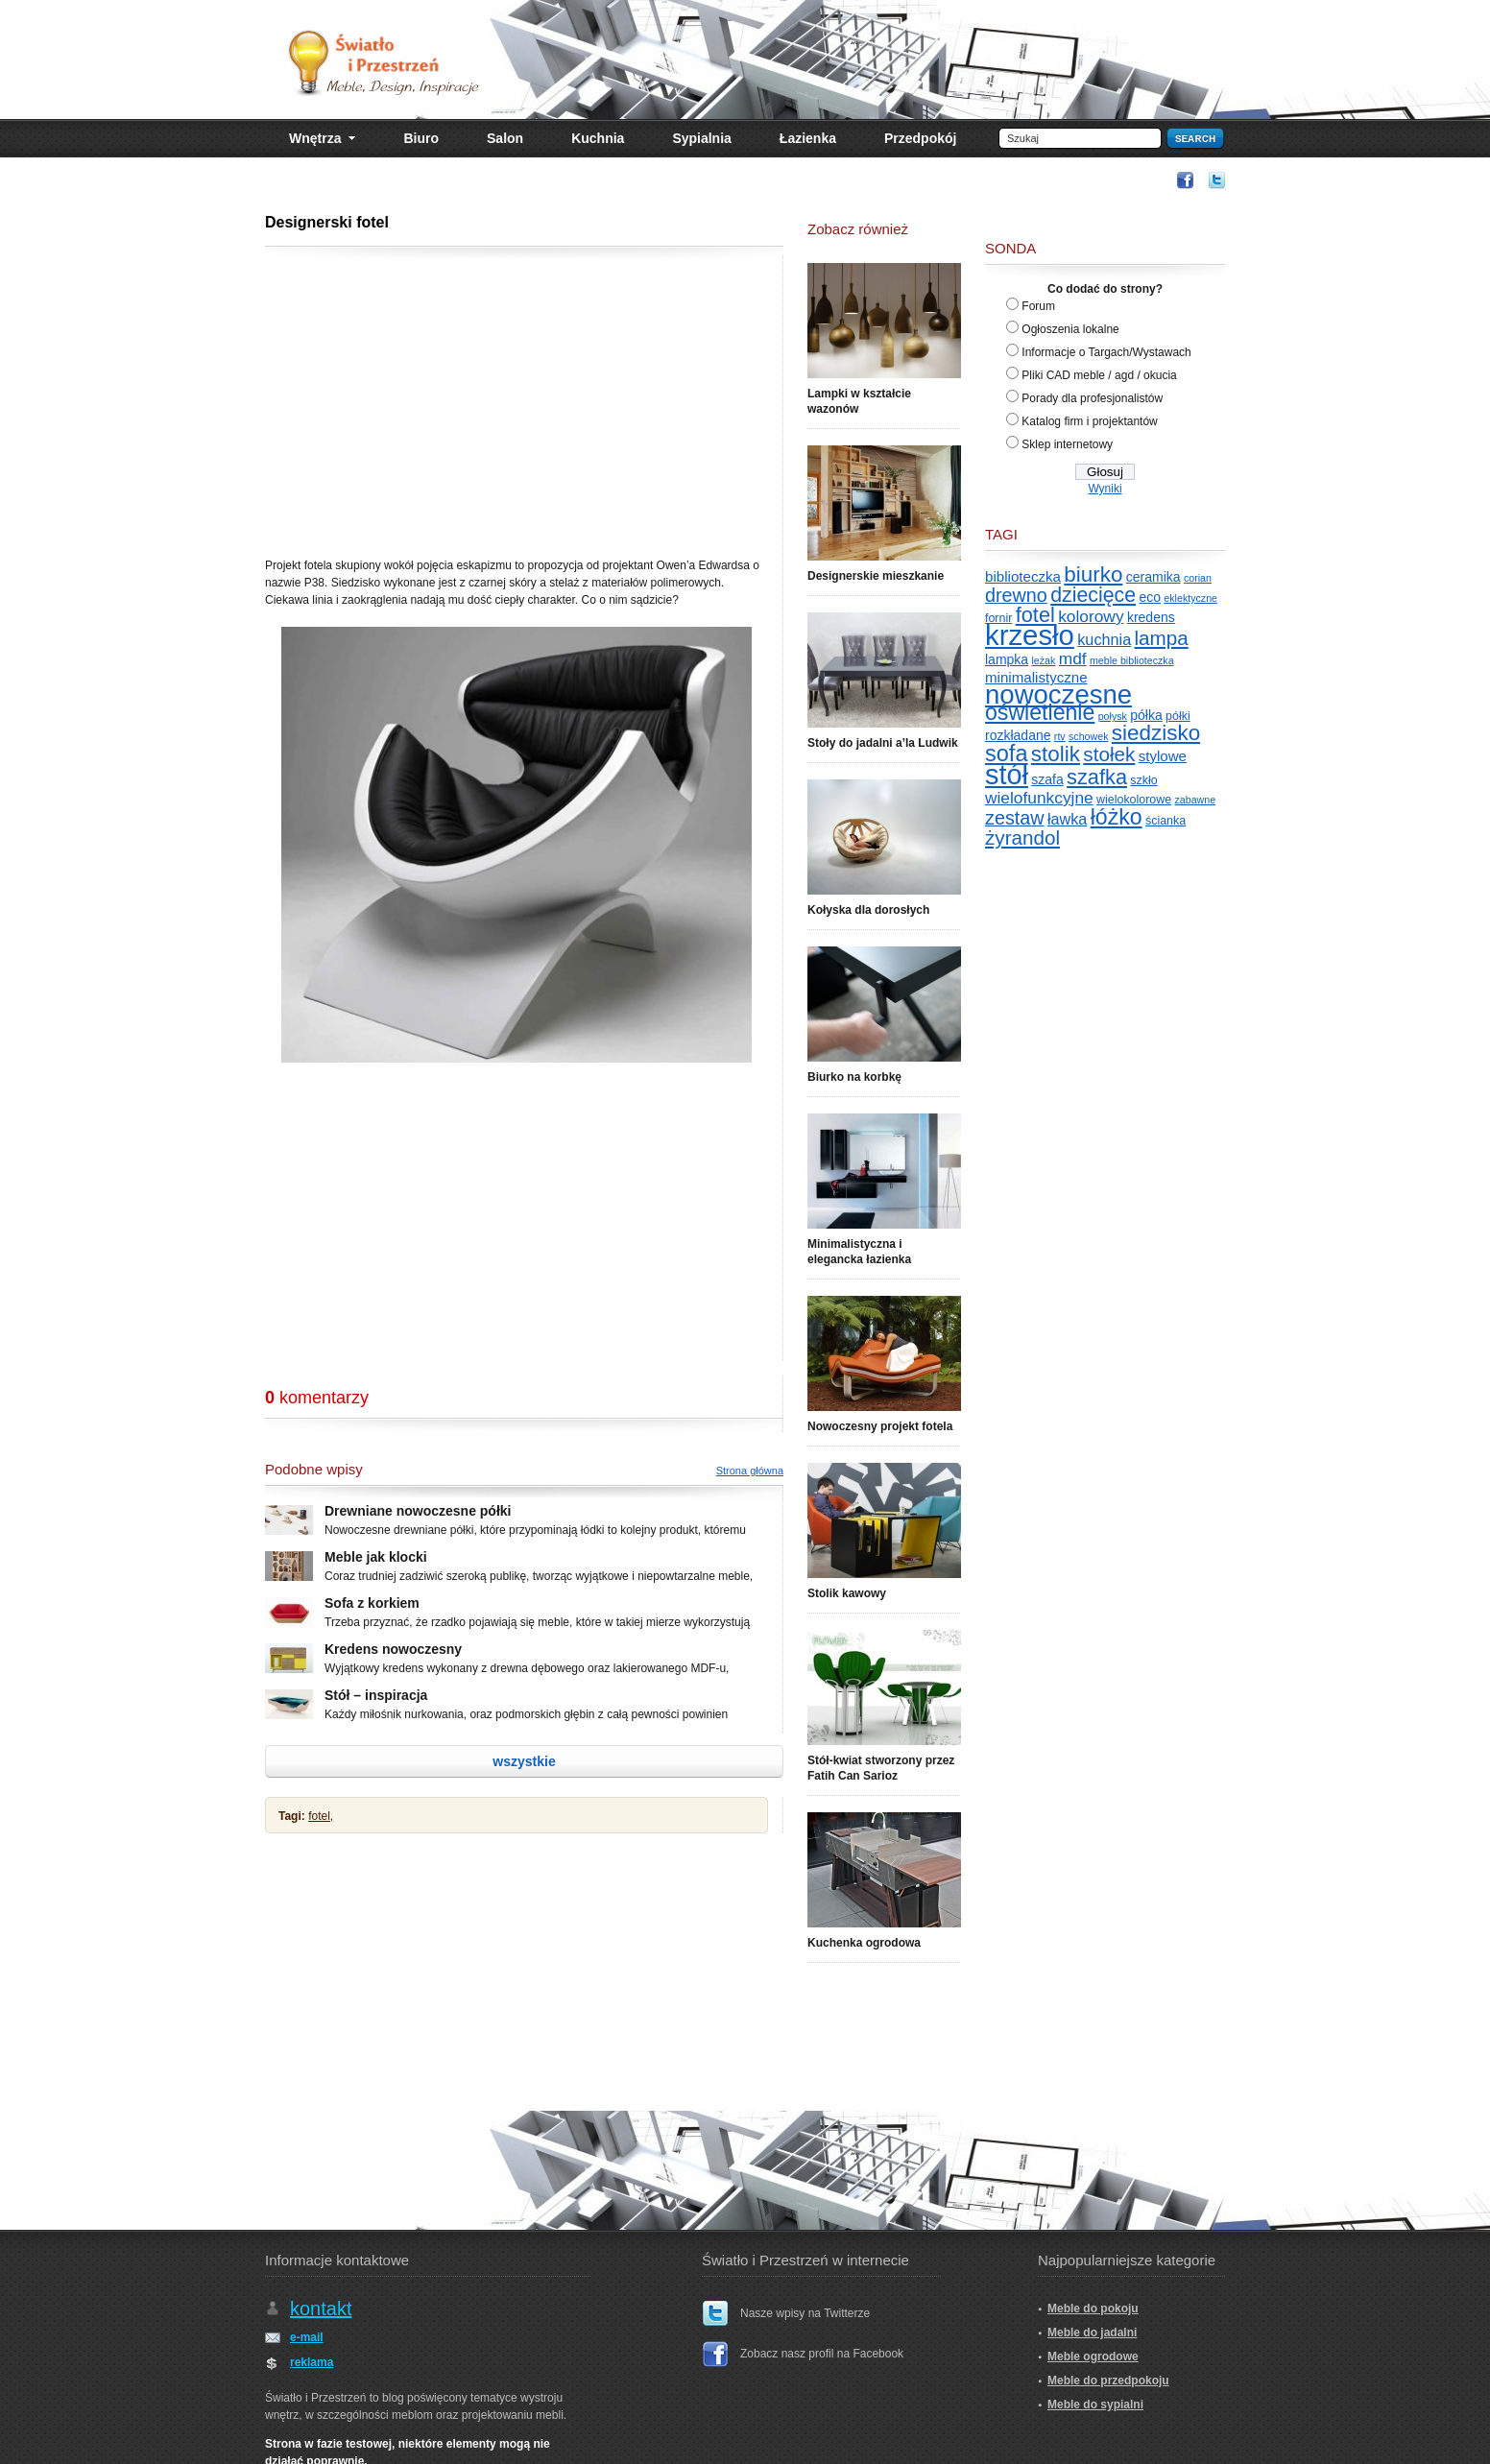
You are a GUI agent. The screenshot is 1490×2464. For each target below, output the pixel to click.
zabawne (1195, 799)
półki (1178, 716)
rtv (1060, 736)
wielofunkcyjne (1039, 797)
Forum (1038, 306)
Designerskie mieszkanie (875, 576)
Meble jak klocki (375, 1557)
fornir (998, 618)
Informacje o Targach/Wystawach (1105, 352)
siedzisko (1156, 733)
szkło (1143, 780)
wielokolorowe (1133, 799)
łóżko (1116, 816)
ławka (1067, 818)
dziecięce (1093, 595)
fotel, (320, 1816)
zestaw (1015, 817)
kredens (1151, 617)
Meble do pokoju (1093, 2308)
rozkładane (1018, 735)
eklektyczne (1190, 598)
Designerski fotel (327, 222)
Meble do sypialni (1095, 2404)
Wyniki (1104, 488)
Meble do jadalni (1092, 2332)
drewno (1016, 595)
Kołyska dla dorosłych (868, 910)
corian (1198, 578)
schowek (1088, 736)
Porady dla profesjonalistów (1092, 398)
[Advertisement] (812, 179)
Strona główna (749, 1470)
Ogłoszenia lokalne (1069, 329)
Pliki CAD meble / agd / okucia (1098, 375)
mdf (1073, 658)
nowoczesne (1058, 694)
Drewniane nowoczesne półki (418, 1511)
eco (1150, 597)
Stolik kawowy (846, 1593)
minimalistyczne (1036, 677)
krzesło (1029, 635)
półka (1146, 715)
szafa (1047, 779)
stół (1006, 774)
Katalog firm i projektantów (1089, 421)
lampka (1006, 659)
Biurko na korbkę (854, 1077)
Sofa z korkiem (372, 1603)
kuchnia (1104, 639)
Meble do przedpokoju (1108, 2380)
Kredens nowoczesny (393, 1649)
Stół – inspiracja (375, 1695)
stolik (1055, 754)
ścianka (1165, 820)
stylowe (1163, 756)
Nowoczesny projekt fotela (879, 1426)
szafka (1097, 777)
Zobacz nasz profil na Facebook (821, 2353)
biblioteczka (1023, 576)
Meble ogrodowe (1093, 2356)
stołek (1109, 754)
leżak (1043, 660)
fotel (1035, 615)
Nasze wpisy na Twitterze (805, 2313)
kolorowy (1090, 616)
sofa (1006, 753)
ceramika (1153, 577)
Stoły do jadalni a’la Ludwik (882, 743)
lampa (1162, 638)
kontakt (320, 2308)
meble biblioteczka (1132, 660)
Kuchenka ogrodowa (864, 1943)
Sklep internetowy (1067, 444)
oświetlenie (1039, 712)
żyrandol (1022, 837)
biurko (1093, 574)
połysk (1112, 716)
